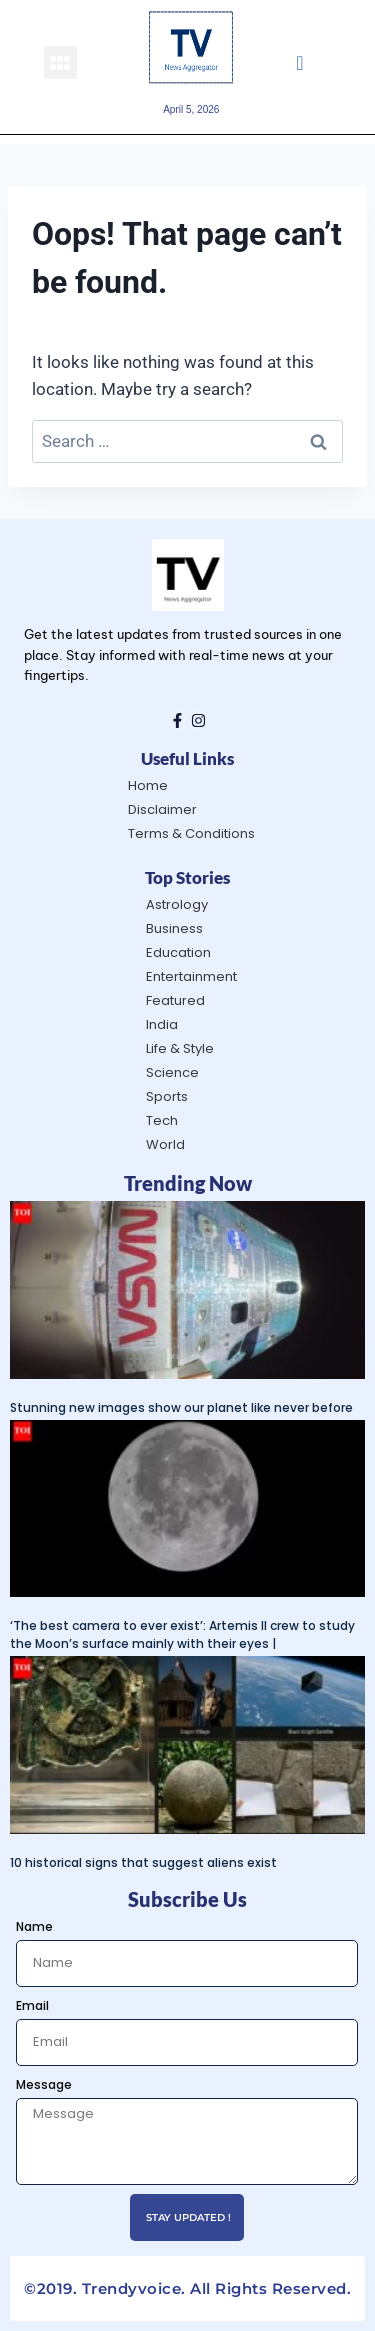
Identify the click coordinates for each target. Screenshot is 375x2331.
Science (172, 1072)
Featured (175, 1000)
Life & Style (180, 1048)
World (165, 1144)
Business (174, 928)
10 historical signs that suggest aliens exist (143, 1862)
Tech (162, 1120)
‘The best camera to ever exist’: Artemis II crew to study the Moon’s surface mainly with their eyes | (182, 1634)
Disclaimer (162, 809)
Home (148, 785)
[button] (60, 62)
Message (44, 2084)
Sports (167, 1096)
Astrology (177, 904)
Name (34, 1926)
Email (32, 2005)
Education (178, 952)
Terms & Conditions (191, 833)
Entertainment (191, 976)
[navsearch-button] (299, 62)
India (162, 1024)
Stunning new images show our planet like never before (181, 1407)
